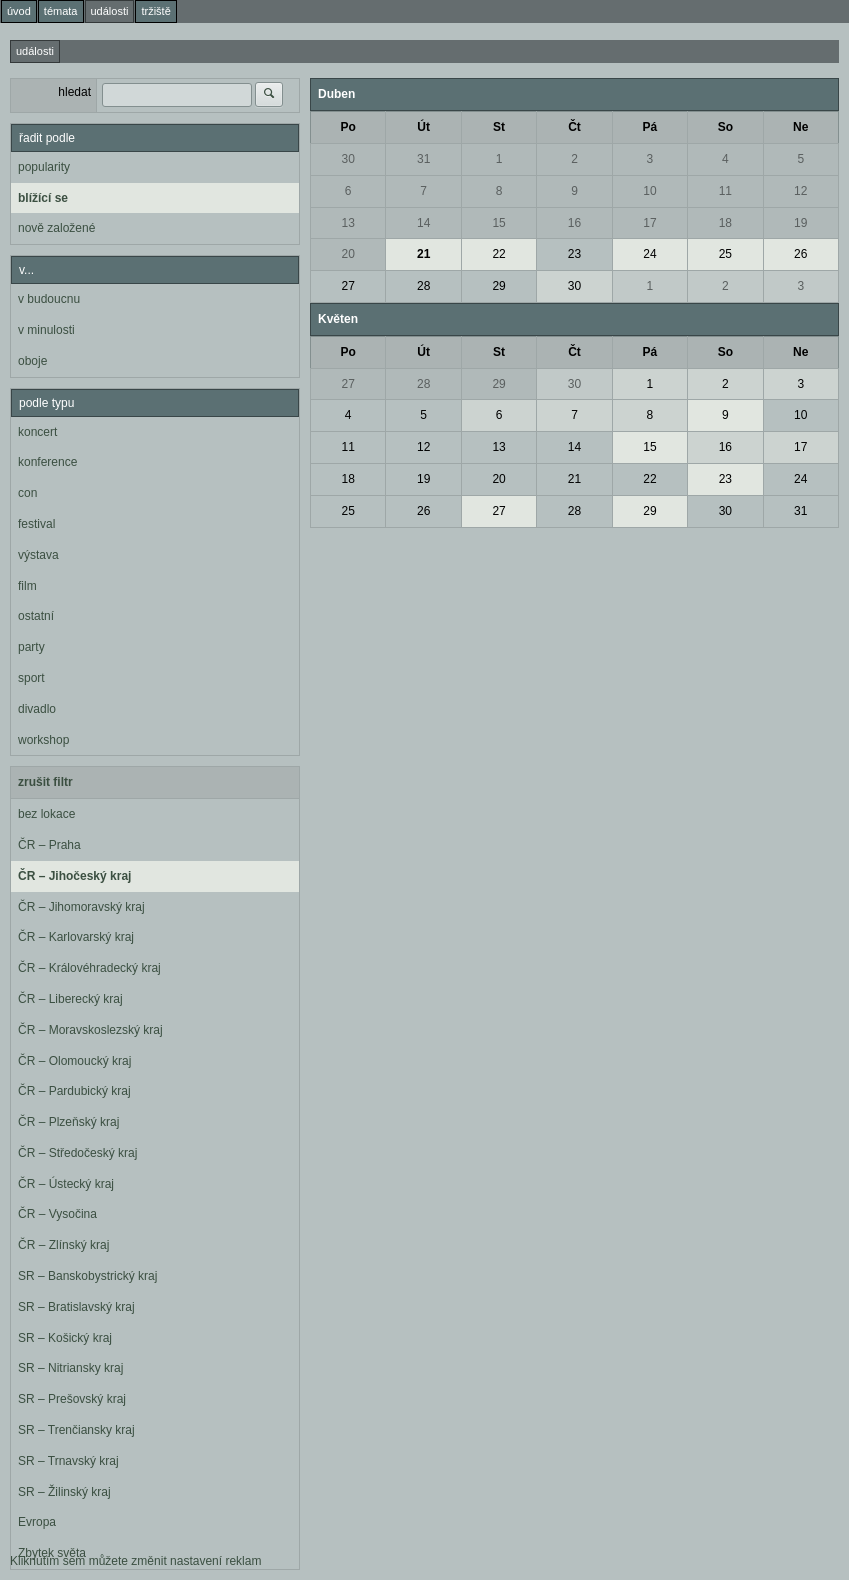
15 (498, 223)
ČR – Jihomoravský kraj (81, 907)
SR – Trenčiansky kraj (76, 1430)
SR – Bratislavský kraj (76, 1307)
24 (649, 254)
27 (348, 286)
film (27, 586)
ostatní (36, 616)
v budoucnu (49, 299)
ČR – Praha (49, 845)
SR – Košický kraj (65, 1338)
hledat (74, 92)
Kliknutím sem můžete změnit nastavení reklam (135, 1561)
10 (649, 191)
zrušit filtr (45, 782)
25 (725, 254)
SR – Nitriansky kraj (70, 1368)
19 (800, 223)
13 (348, 223)
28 (423, 286)
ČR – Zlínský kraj (63, 1245)
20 (348, 254)
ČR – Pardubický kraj (74, 1091)
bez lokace (46, 814)
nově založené (56, 228)
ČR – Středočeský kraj (77, 1153)
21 (423, 254)
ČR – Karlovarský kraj (76, 937)
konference (47, 462)
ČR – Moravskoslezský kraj (90, 1030)
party (31, 647)
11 (725, 191)
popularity (44, 167)
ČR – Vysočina (57, 1214)
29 (498, 286)
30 (348, 159)
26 (800, 254)
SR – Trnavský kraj (68, 1461)
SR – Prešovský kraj (72, 1399)
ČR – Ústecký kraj (66, 1184)
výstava (38, 555)
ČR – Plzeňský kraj (68, 1122)
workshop (43, 740)
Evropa (37, 1522)
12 (800, 191)
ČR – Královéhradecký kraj (89, 968)
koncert (37, 432)
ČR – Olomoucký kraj (74, 1061)
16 (574, 223)
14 (423, 223)
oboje (32, 361)
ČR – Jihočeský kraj (74, 876)
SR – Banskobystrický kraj (87, 1276)
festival (36, 524)
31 (423, 159)
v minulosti (46, 330)
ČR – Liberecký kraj (70, 999)
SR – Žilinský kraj (64, 1492)
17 (649, 223)
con (27, 493)
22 (498, 254)
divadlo (37, 709)
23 (574, 254)
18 (725, 223)
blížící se (43, 198)
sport (31, 678)
